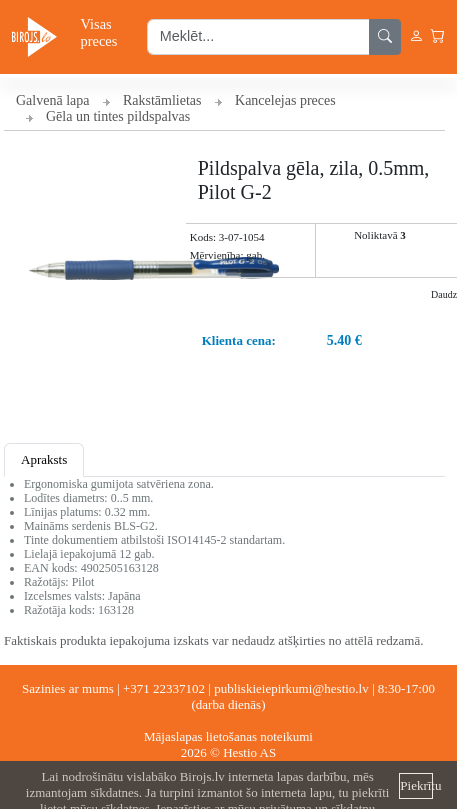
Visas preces (99, 32)
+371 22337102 (164, 688)
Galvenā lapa (52, 100)
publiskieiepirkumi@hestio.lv (291, 688)
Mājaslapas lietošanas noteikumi (228, 736)
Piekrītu (416, 785)
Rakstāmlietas (162, 100)
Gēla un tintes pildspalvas (118, 116)
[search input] (258, 37)
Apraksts (44, 459)
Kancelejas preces (285, 100)
